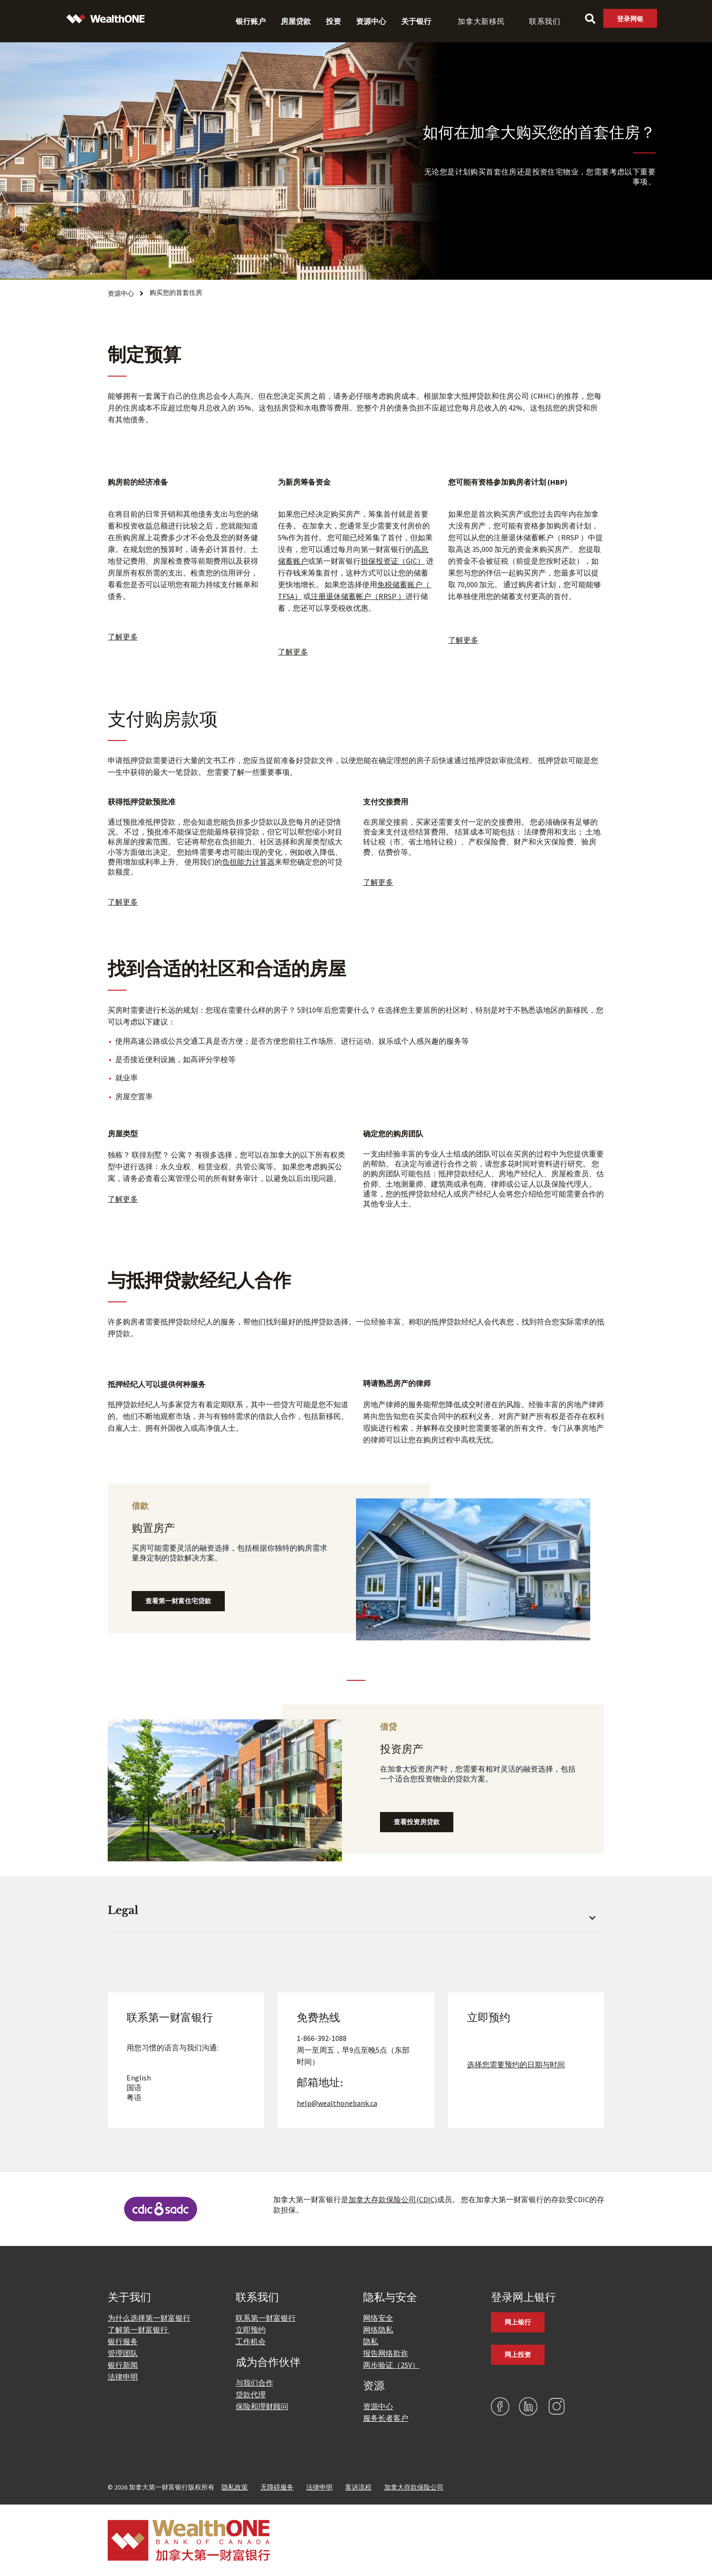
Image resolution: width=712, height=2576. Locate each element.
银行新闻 (123, 2365)
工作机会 (251, 2341)
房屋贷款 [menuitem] (296, 21)
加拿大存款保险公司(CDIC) (392, 2199)
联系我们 (545, 21)
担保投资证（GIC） (393, 561)
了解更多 (123, 901)
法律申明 (123, 2376)
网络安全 (378, 2318)
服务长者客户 (385, 2418)
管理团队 (123, 2353)
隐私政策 (235, 2487)
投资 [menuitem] (333, 21)
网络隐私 (378, 2329)
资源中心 (378, 2406)
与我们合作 (254, 2382)
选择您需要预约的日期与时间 (516, 2064)
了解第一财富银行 (138, 2329)
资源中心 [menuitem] (371, 21)
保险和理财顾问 (262, 2406)
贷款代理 (251, 2394)
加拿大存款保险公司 (413, 2487)
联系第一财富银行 (266, 2318)
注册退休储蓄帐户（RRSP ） (358, 596)
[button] (356, 1916)
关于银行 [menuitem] (416, 21)
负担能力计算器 (248, 862)
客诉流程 (358, 2487)
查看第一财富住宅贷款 (178, 1601)
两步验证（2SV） (391, 2365)
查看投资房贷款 (417, 1822)
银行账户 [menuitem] (251, 21)
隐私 (370, 2341)
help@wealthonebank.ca (337, 2103)
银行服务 (123, 2341)
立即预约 (251, 2329)
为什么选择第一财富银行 (149, 2318)
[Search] (590, 19)
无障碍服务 (277, 2487)
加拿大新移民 (481, 21)
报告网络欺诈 (385, 2353)
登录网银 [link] (630, 19)
